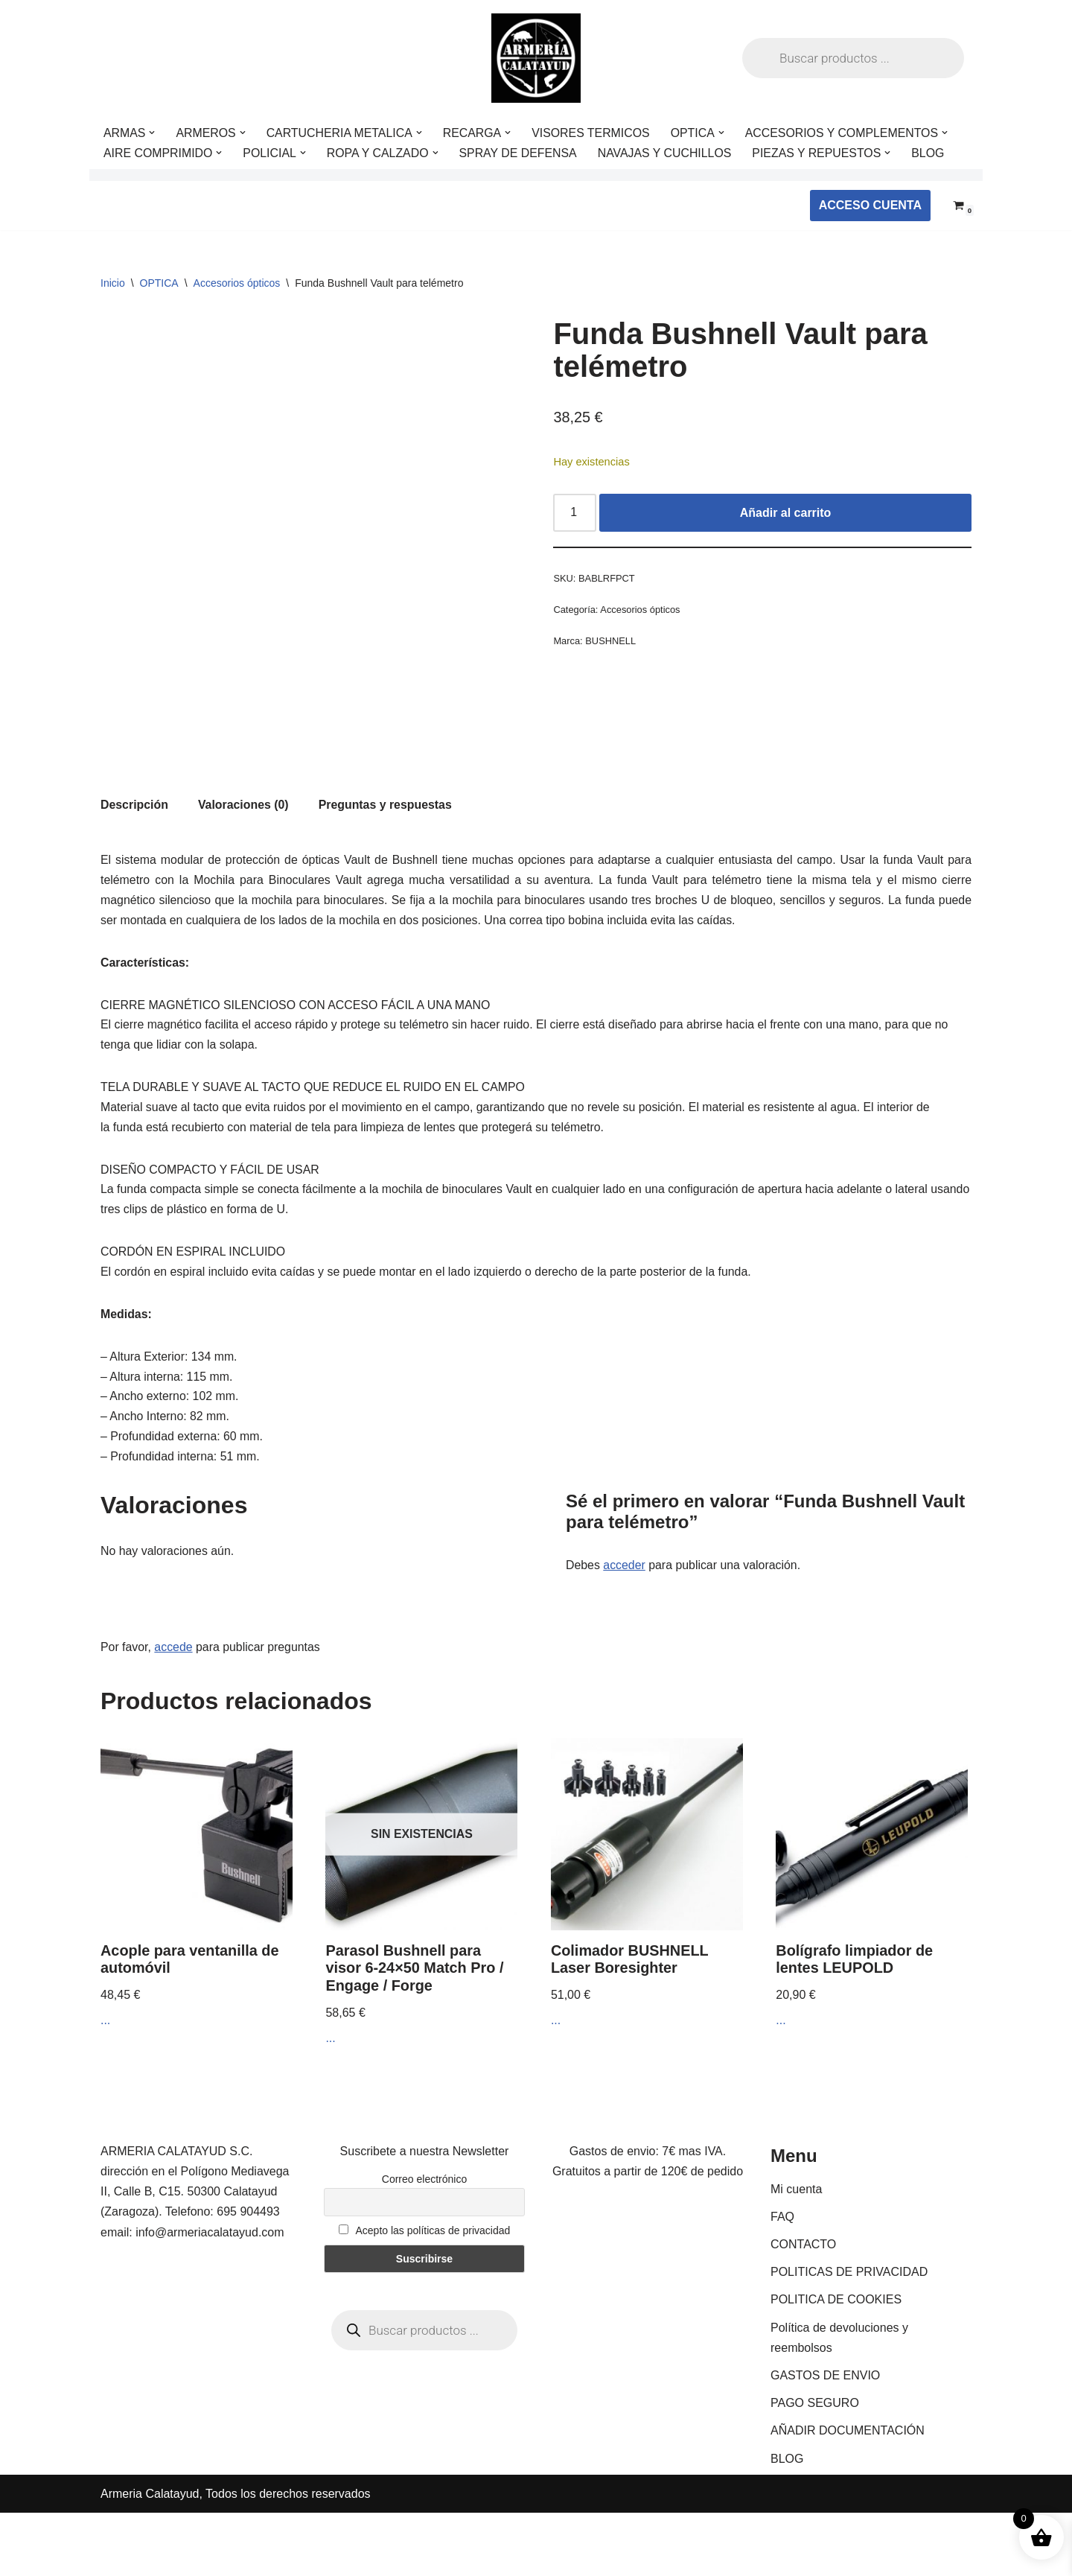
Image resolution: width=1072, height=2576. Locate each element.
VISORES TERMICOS (594, 133)
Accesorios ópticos (237, 283)
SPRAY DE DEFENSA (520, 153)
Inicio (112, 283)
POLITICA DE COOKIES (836, 2363)
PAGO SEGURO (814, 2466)
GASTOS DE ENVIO (825, 2438)
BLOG (932, 153)
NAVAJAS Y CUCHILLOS (668, 153)
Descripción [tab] (134, 860)
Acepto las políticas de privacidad (425, 2294)
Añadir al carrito (786, 512)
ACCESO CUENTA (870, 205)
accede (174, 1709)
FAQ (782, 2280)
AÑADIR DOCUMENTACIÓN (847, 2493)
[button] (153, 133)
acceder (625, 1627)
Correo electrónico (424, 2242)
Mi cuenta (796, 2252)
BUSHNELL (611, 641)
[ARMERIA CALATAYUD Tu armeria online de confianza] (536, 58)
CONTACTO (803, 2307)
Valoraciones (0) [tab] (244, 860)
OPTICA (159, 283)
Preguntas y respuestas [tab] (386, 860)
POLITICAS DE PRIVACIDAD (849, 2335)
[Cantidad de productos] (574, 513)
